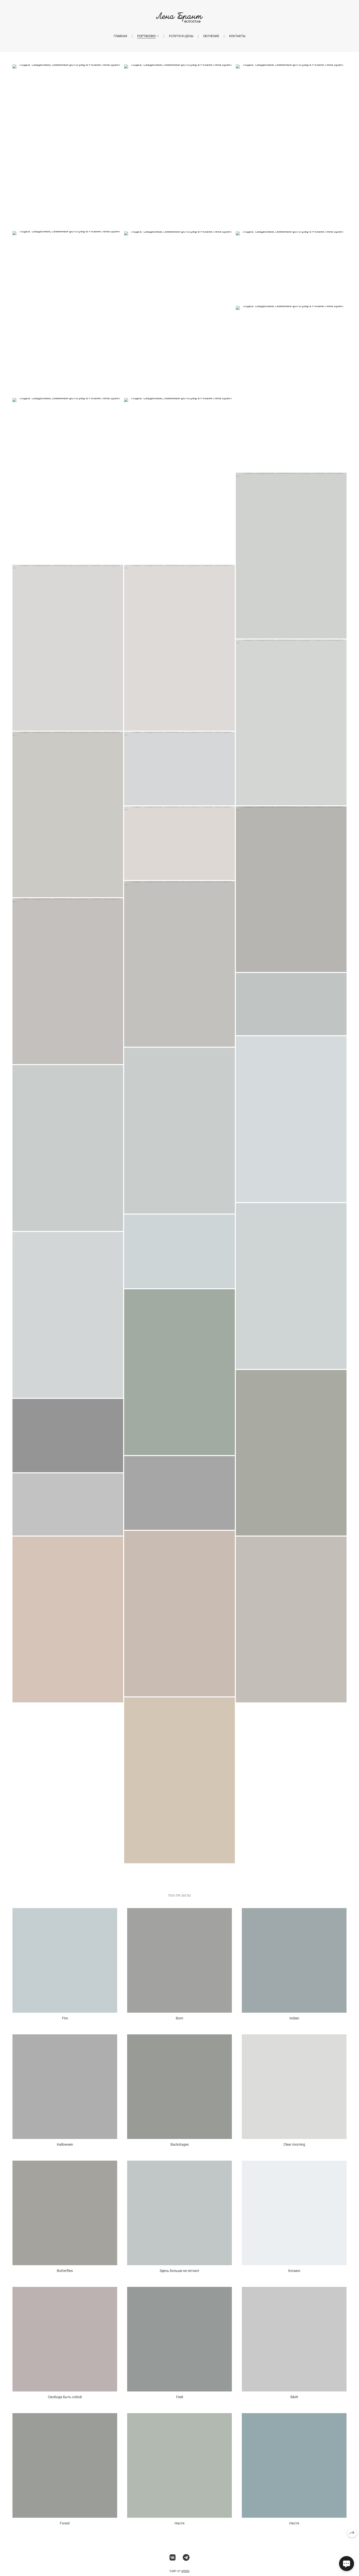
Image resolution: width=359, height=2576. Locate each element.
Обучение (211, 36)
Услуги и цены (181, 36)
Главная (120, 36)
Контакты (237, 36)
